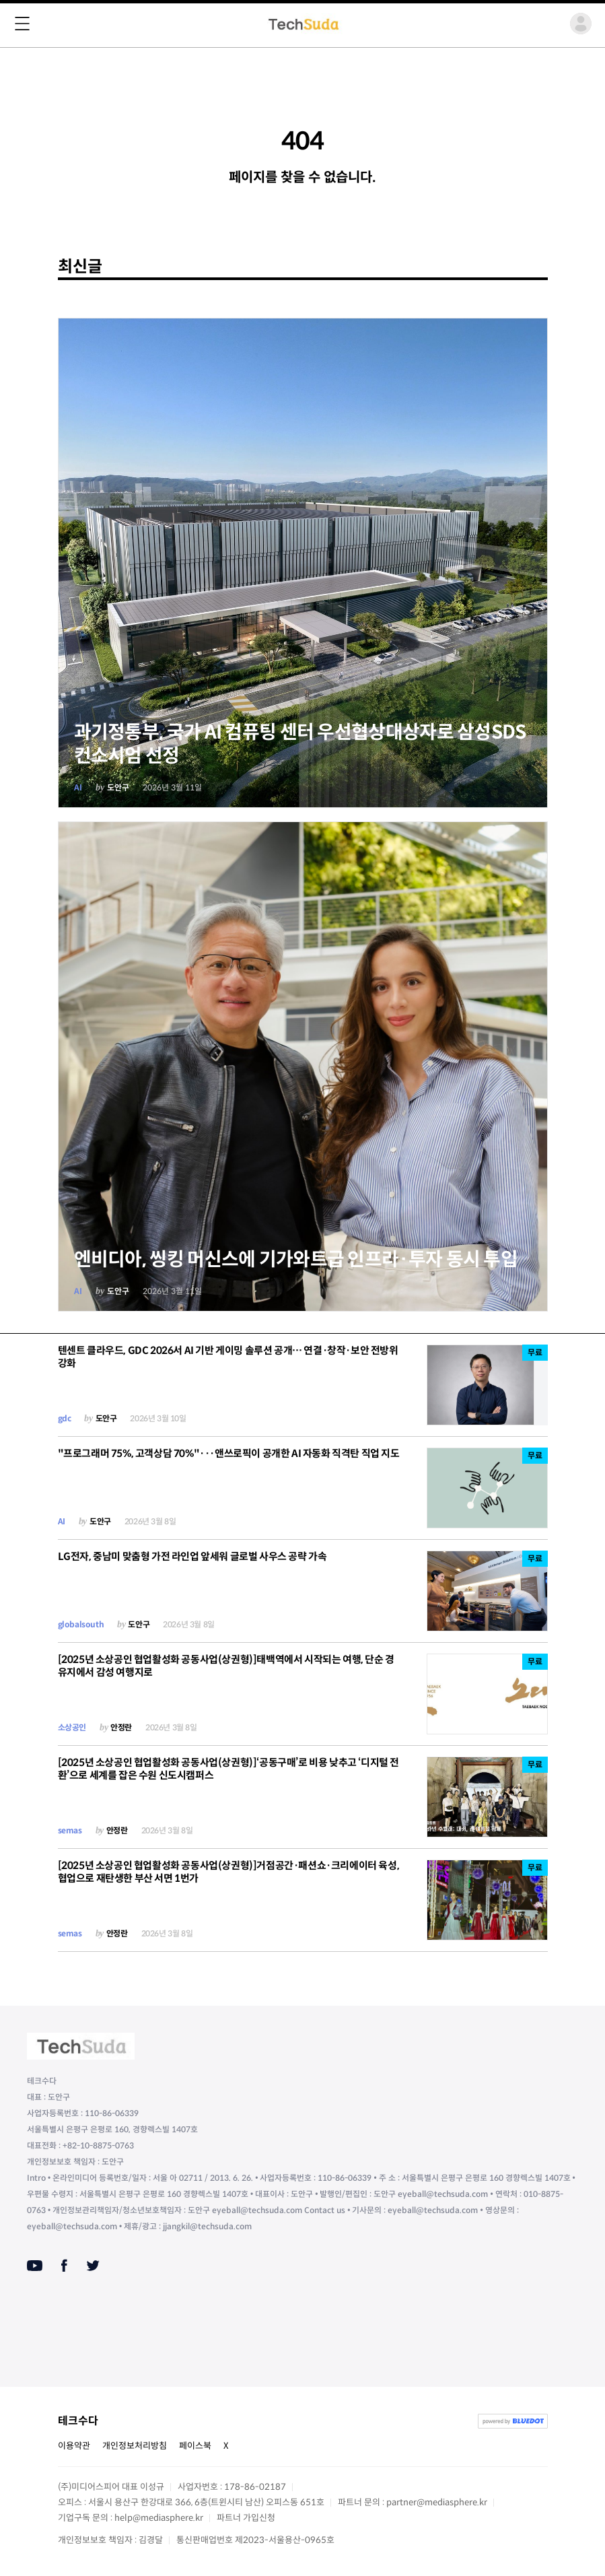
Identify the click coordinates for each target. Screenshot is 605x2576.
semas (70, 1830)
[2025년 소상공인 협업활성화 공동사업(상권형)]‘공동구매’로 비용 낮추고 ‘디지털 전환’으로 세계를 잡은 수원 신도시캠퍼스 (228, 1769)
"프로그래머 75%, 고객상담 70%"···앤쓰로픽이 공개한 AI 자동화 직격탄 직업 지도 (229, 1453)
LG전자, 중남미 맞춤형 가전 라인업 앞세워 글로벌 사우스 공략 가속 (192, 1556)
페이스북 (195, 2445)
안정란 (121, 1727)
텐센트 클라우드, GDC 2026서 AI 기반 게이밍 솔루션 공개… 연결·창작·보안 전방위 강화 (228, 1356)
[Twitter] (93, 2265)
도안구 (118, 787)
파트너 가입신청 (246, 2517)
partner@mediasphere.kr (436, 2502)
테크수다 (78, 2421)
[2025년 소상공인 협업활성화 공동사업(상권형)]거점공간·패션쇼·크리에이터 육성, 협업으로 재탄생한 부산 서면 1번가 (229, 1872)
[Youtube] (34, 2265)
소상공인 (72, 1727)
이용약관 (74, 2445)
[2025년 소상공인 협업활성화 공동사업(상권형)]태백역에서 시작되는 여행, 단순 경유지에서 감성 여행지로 (226, 1666)
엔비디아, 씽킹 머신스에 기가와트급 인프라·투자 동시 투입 (296, 1259)
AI (78, 787)
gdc (64, 1418)
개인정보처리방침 (134, 2445)
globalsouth (81, 1624)
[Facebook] (64, 2265)
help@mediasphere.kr (158, 2517)
